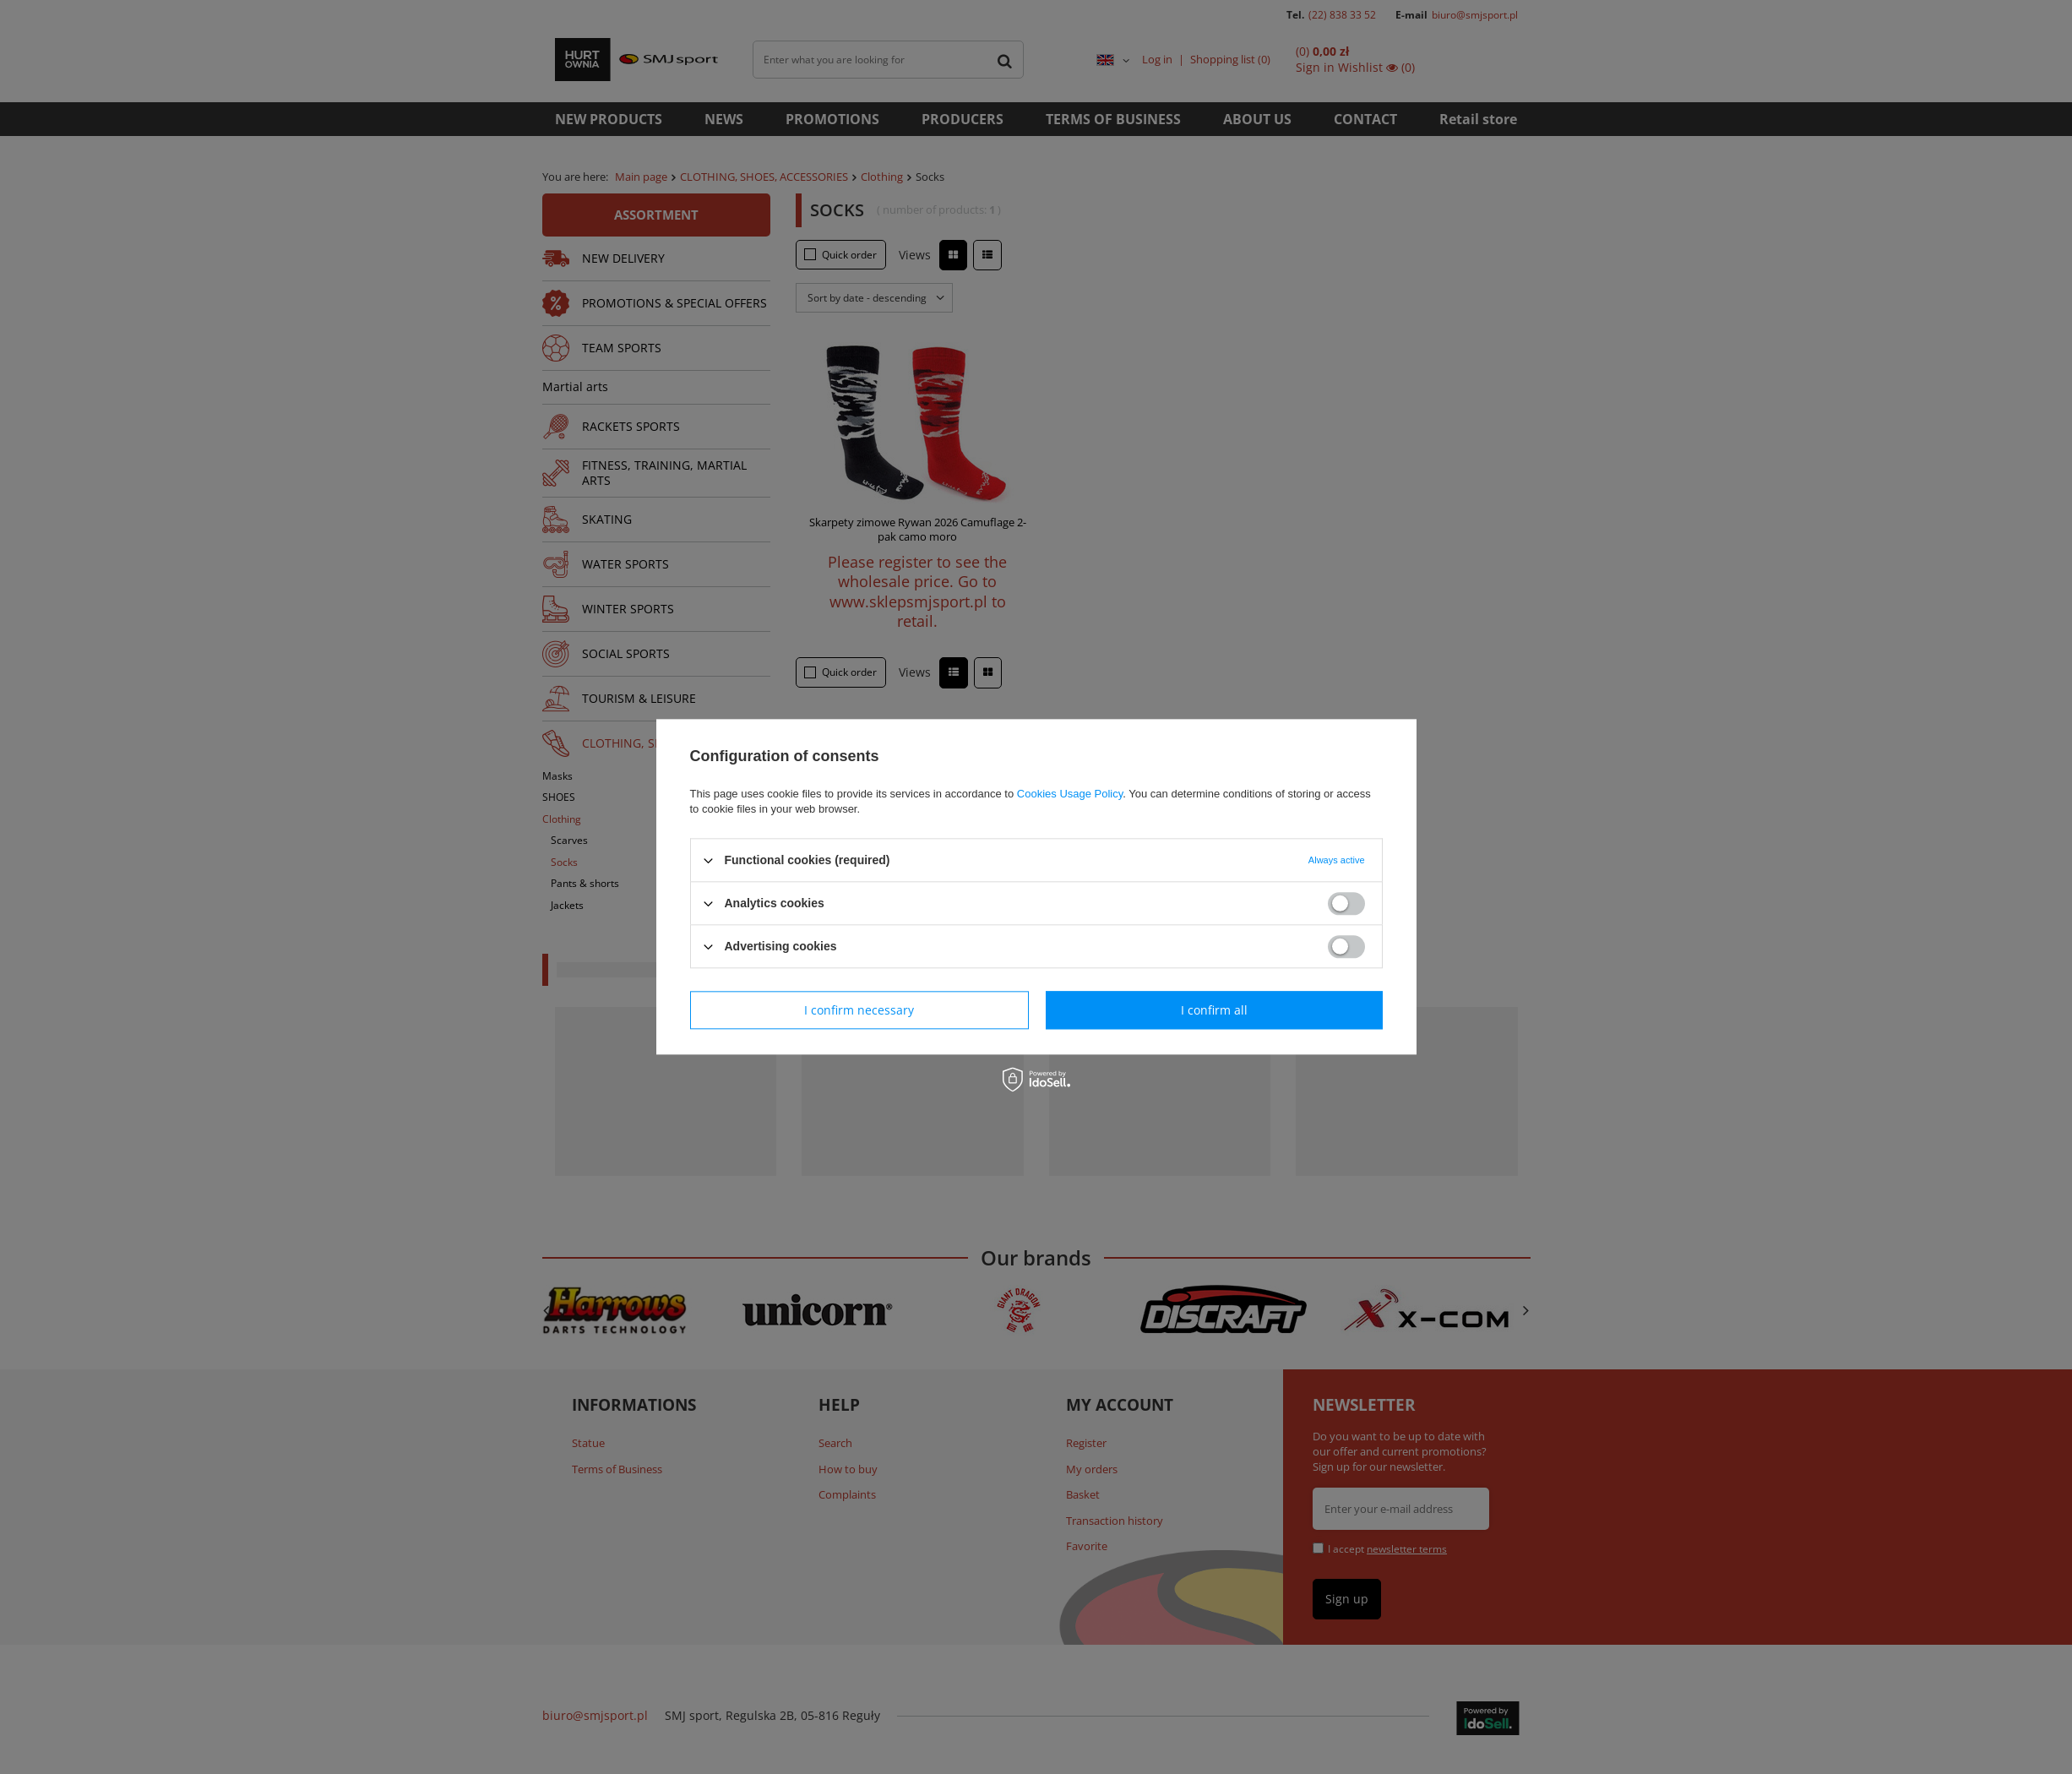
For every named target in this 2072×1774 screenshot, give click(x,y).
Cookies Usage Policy (1070, 793)
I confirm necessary (859, 1010)
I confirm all (1214, 1010)
